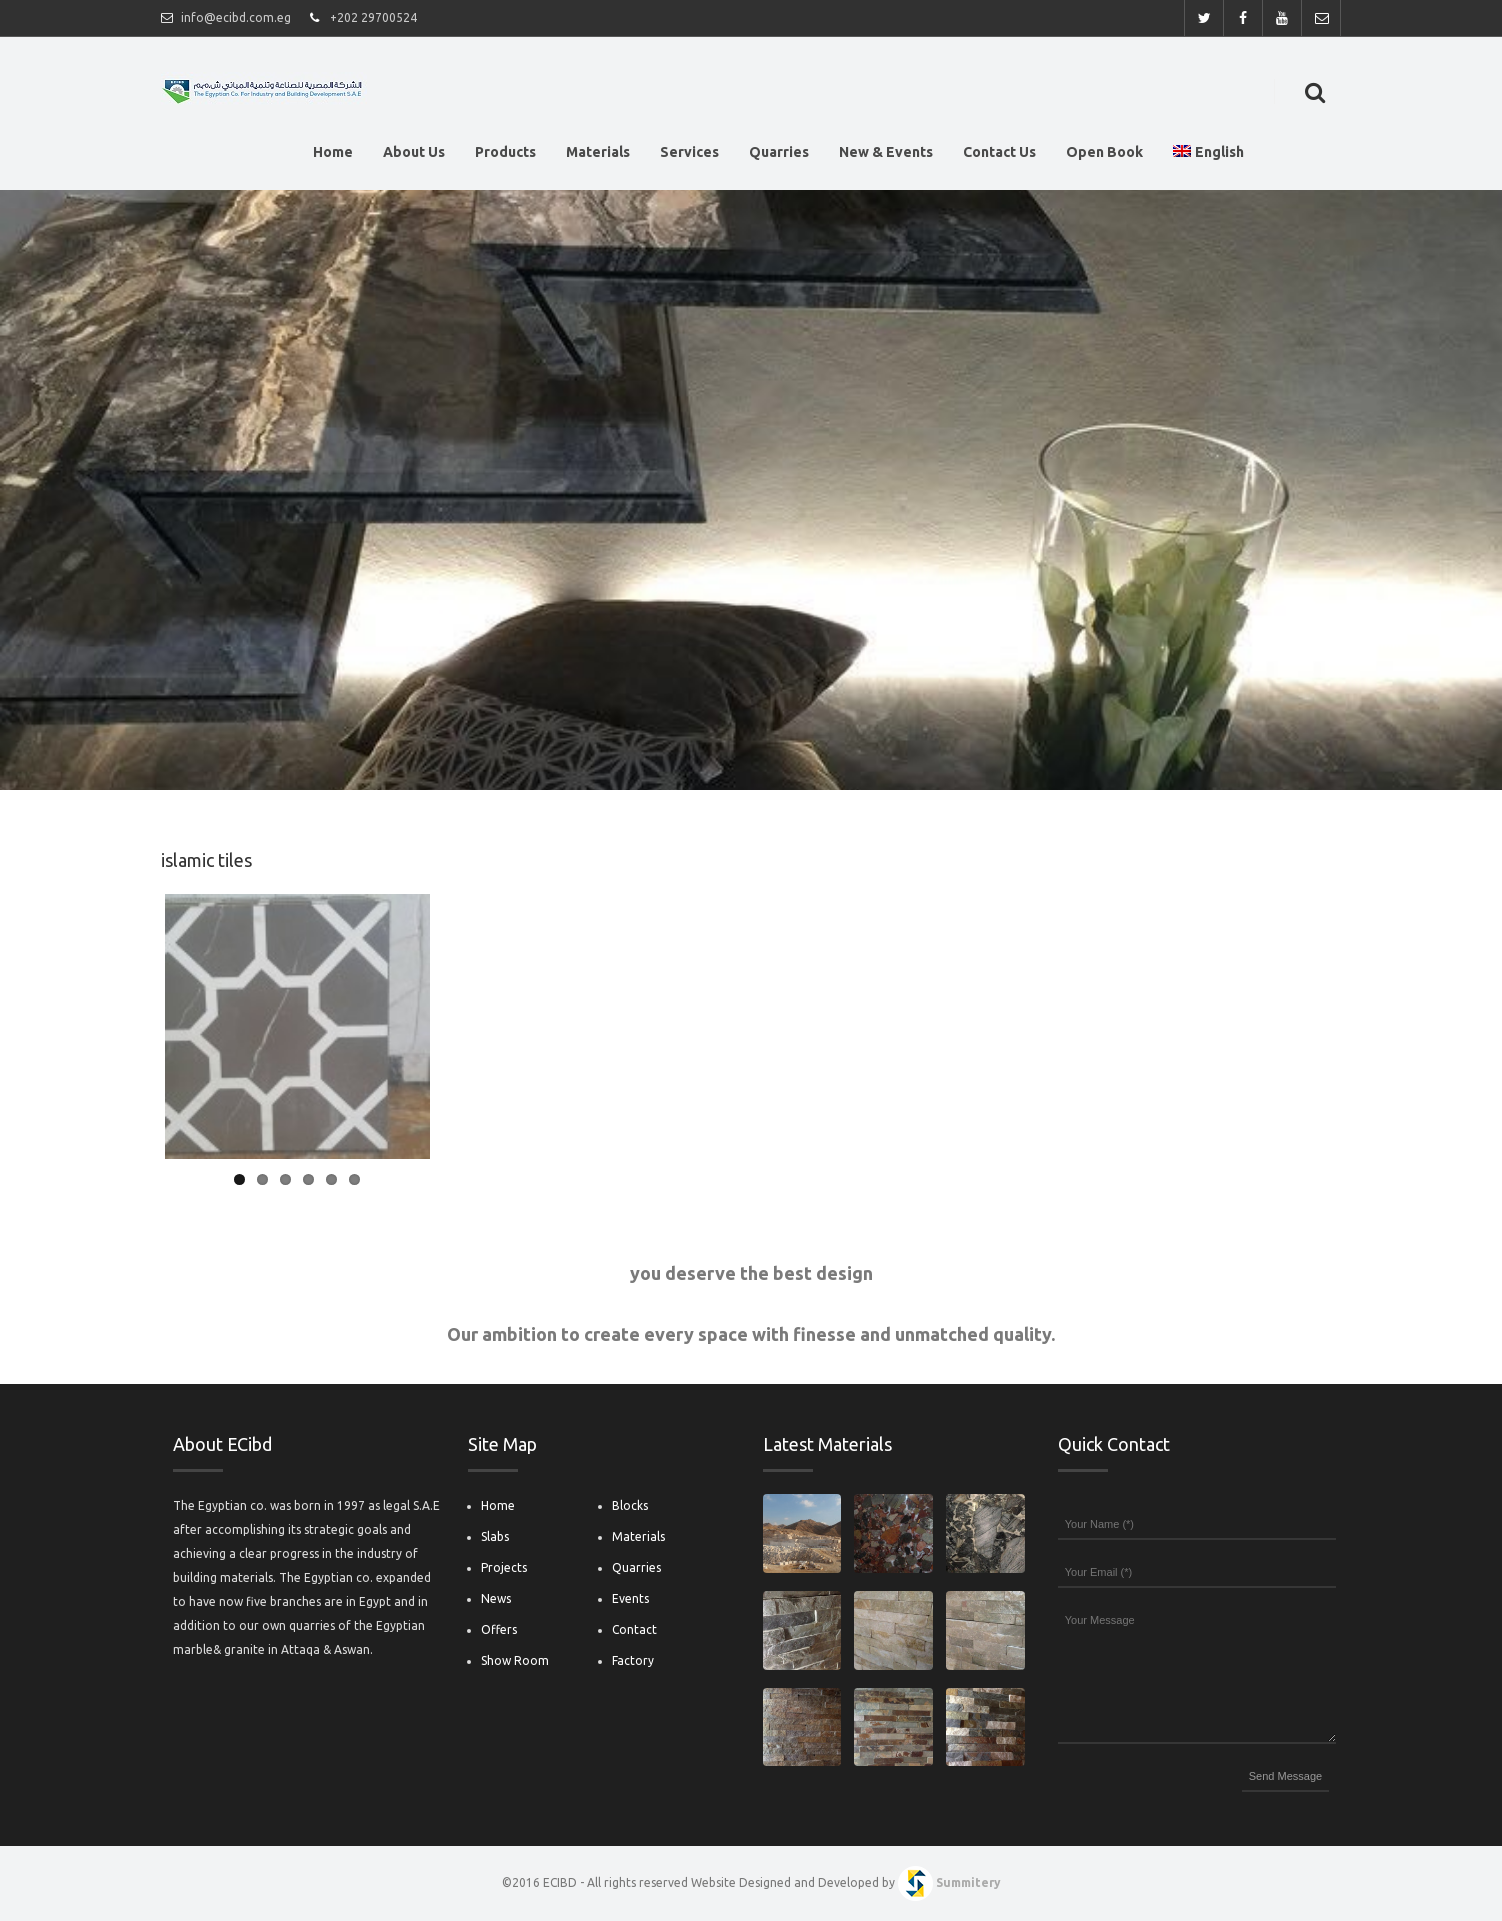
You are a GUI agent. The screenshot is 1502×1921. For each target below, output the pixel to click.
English (1208, 152)
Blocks (630, 1505)
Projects (504, 1567)
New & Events (886, 156)
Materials (598, 156)
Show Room (515, 1660)
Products (505, 156)
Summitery (968, 1882)
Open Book (1104, 156)
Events (630, 1598)
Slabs (495, 1536)
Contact (634, 1629)
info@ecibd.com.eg (236, 17)
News (496, 1598)
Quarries (779, 156)
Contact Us (999, 156)
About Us (414, 156)
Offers (499, 1629)
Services (689, 156)
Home (333, 156)
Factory (633, 1660)
